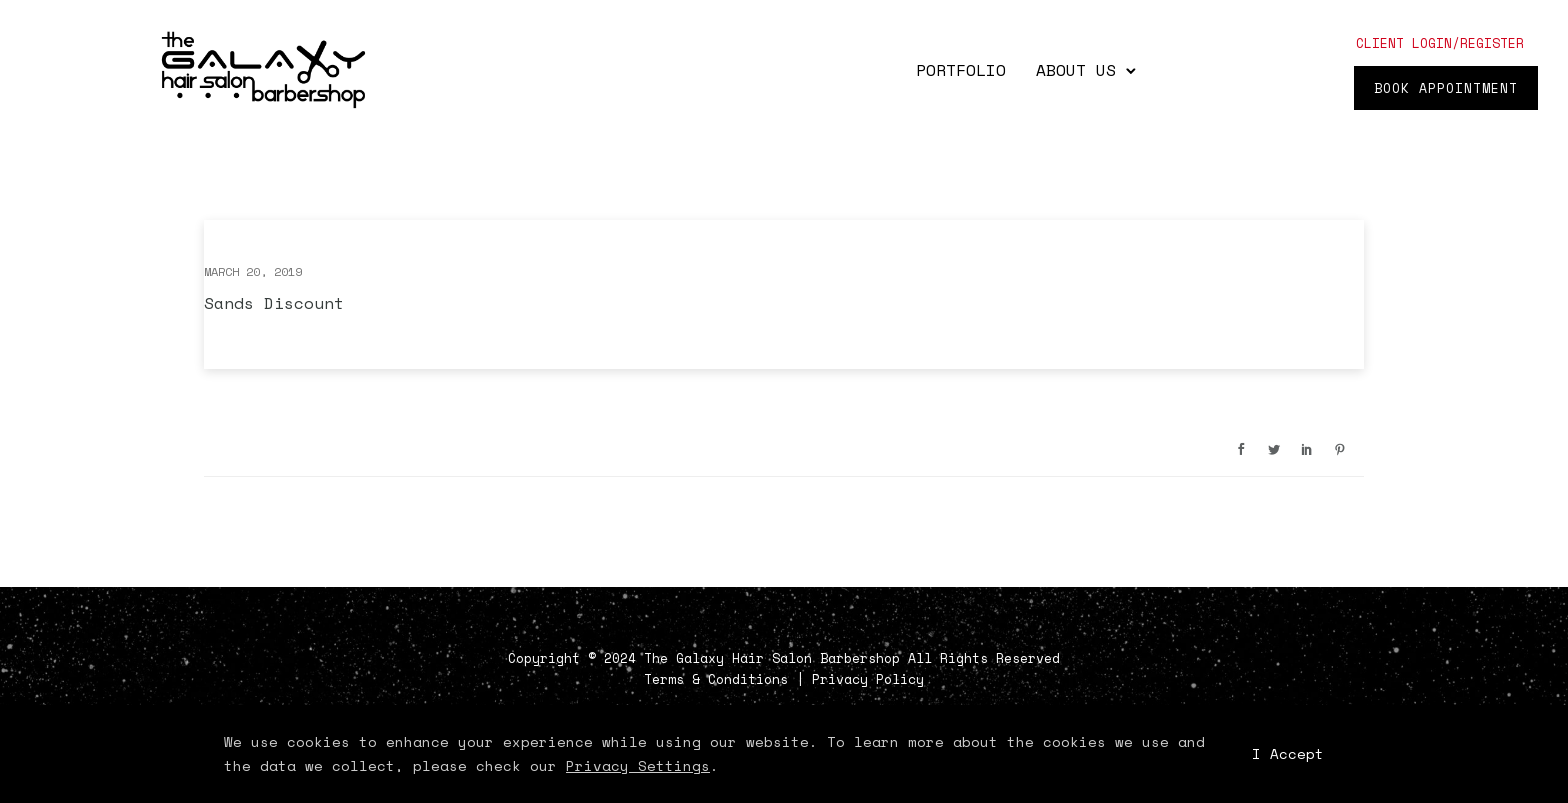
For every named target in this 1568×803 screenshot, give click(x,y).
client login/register (1440, 43)
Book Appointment (1446, 88)
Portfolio (961, 70)
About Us (1076, 70)
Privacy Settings (638, 765)
